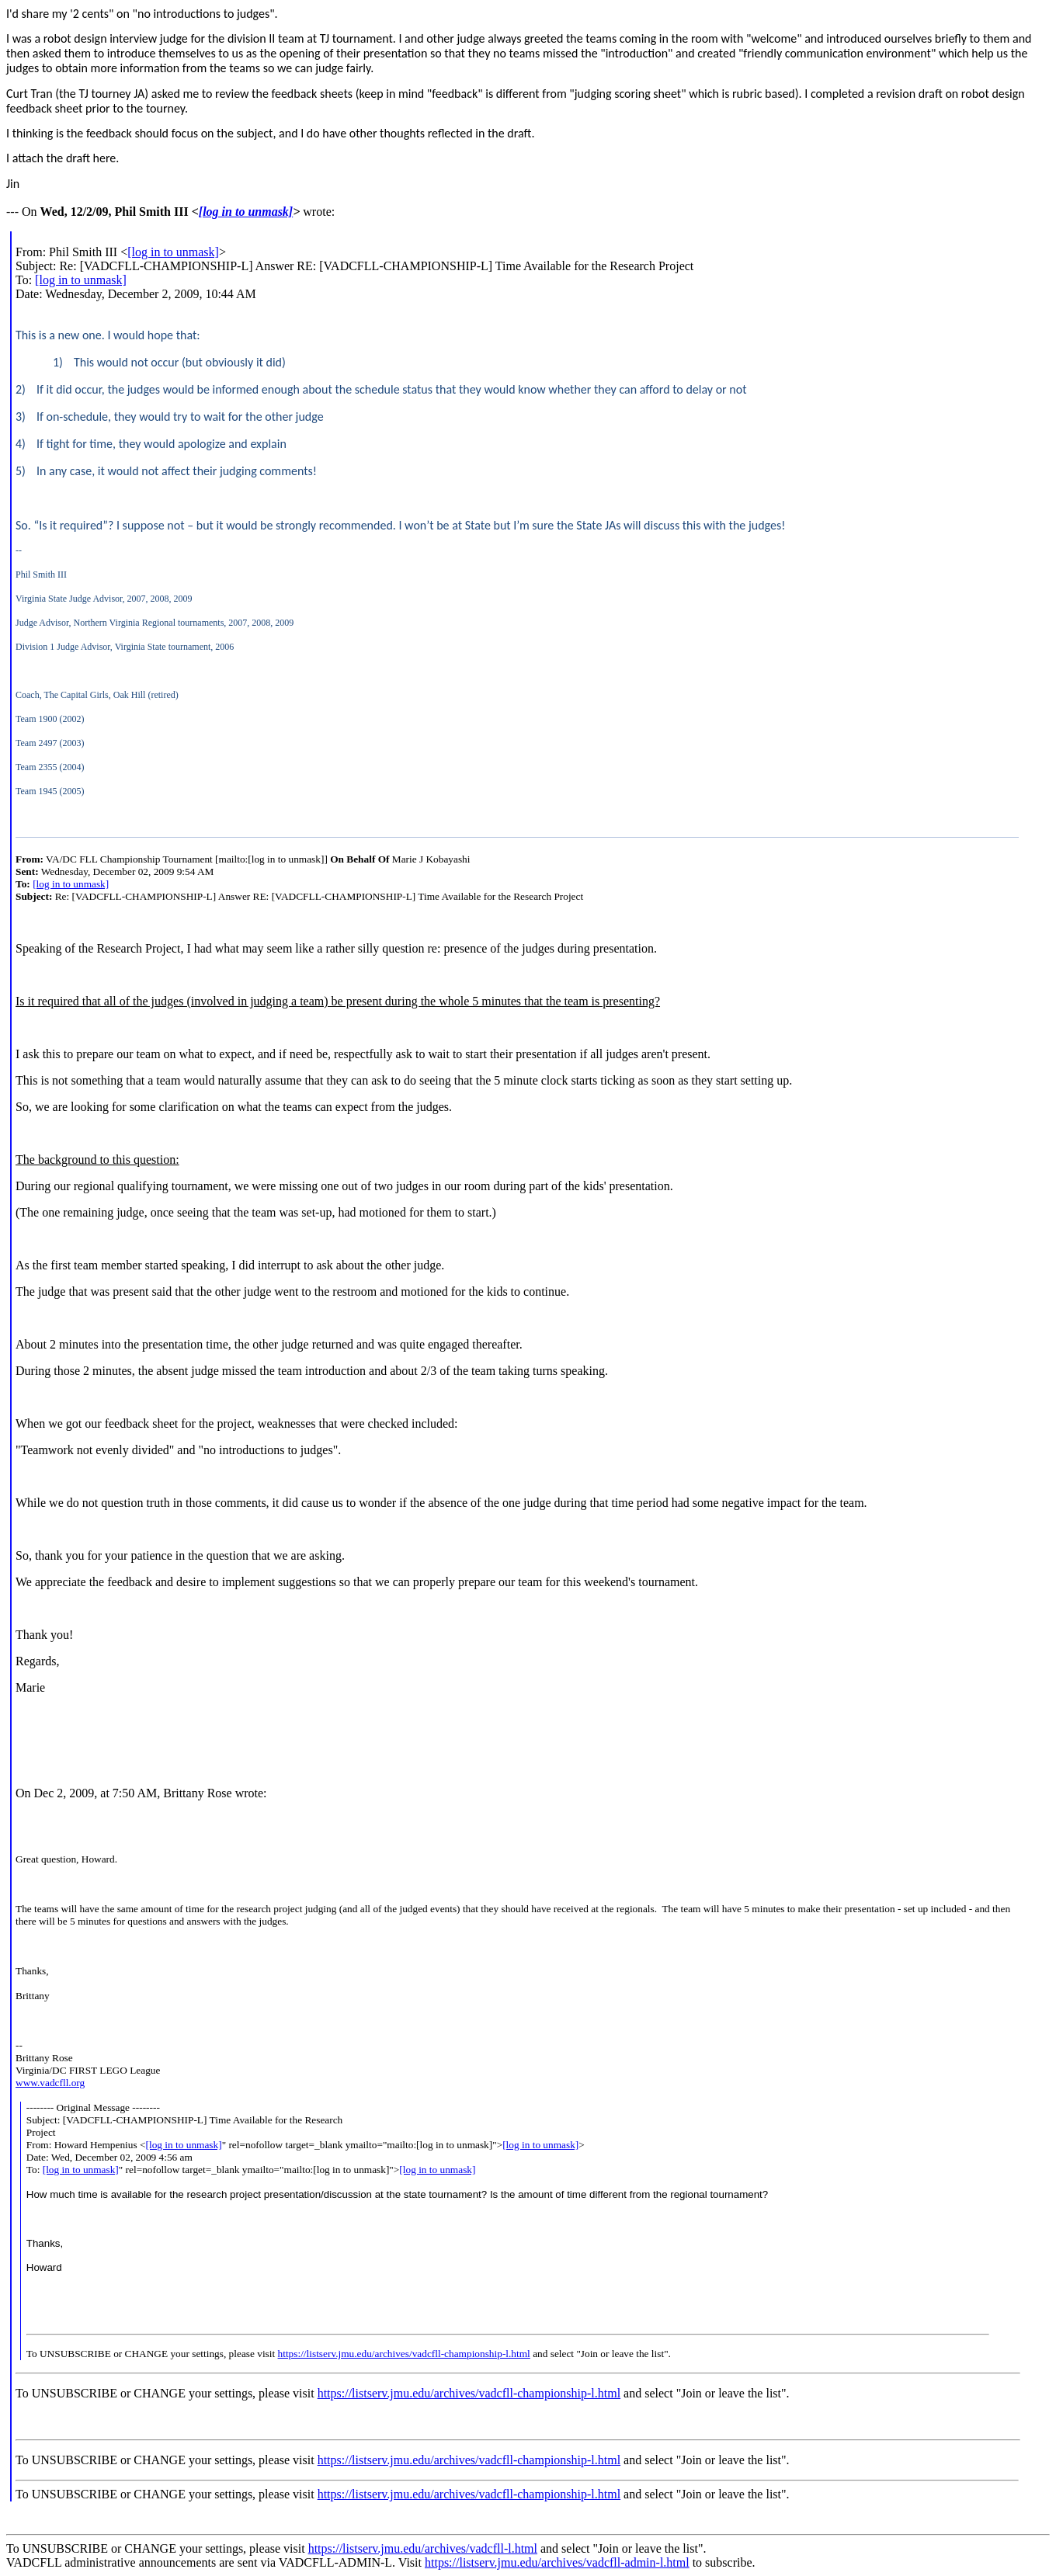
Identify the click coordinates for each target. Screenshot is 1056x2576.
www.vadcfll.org (50, 2082)
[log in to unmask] (246, 211)
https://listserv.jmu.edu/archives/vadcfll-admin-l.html (557, 2562)
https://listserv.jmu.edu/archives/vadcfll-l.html (422, 2548)
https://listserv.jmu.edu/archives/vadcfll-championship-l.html (404, 2353)
